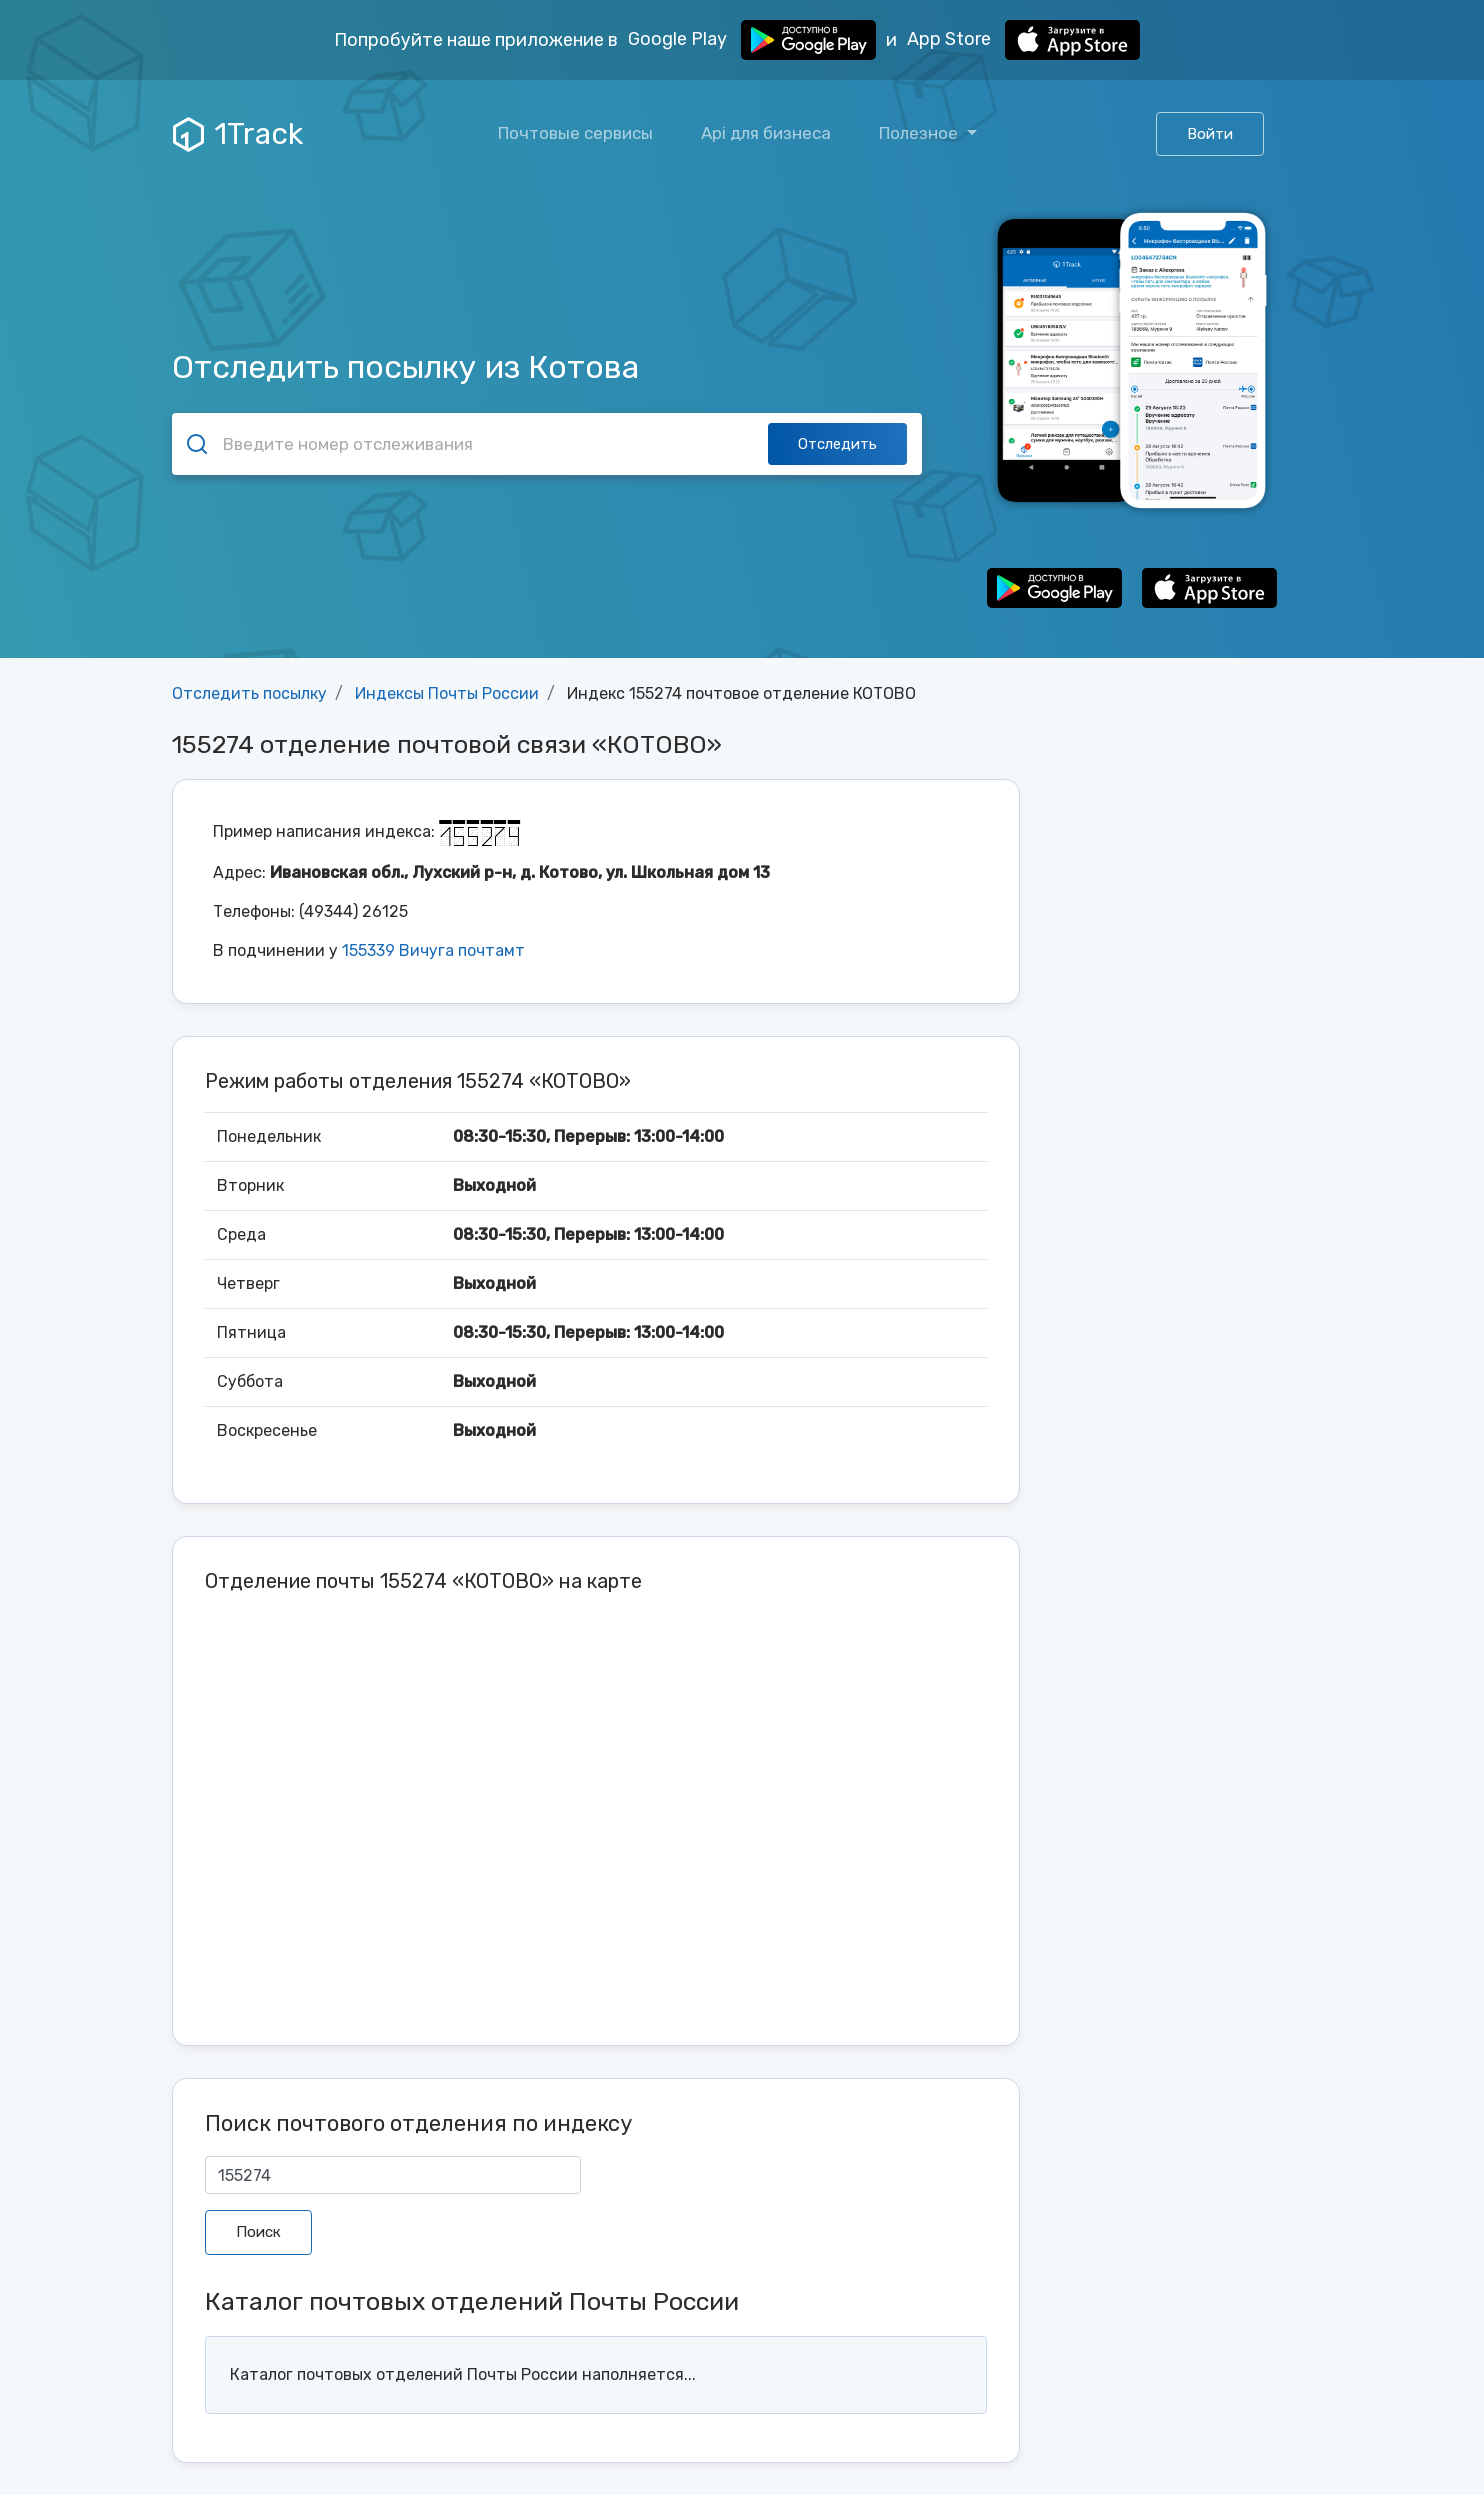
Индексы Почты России (447, 693)
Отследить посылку (249, 693)
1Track (238, 134)
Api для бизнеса (766, 133)
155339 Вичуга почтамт (433, 950)
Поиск (258, 2232)
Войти (1210, 134)
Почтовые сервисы (575, 133)
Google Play (752, 40)
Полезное (920, 133)
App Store (1023, 40)
